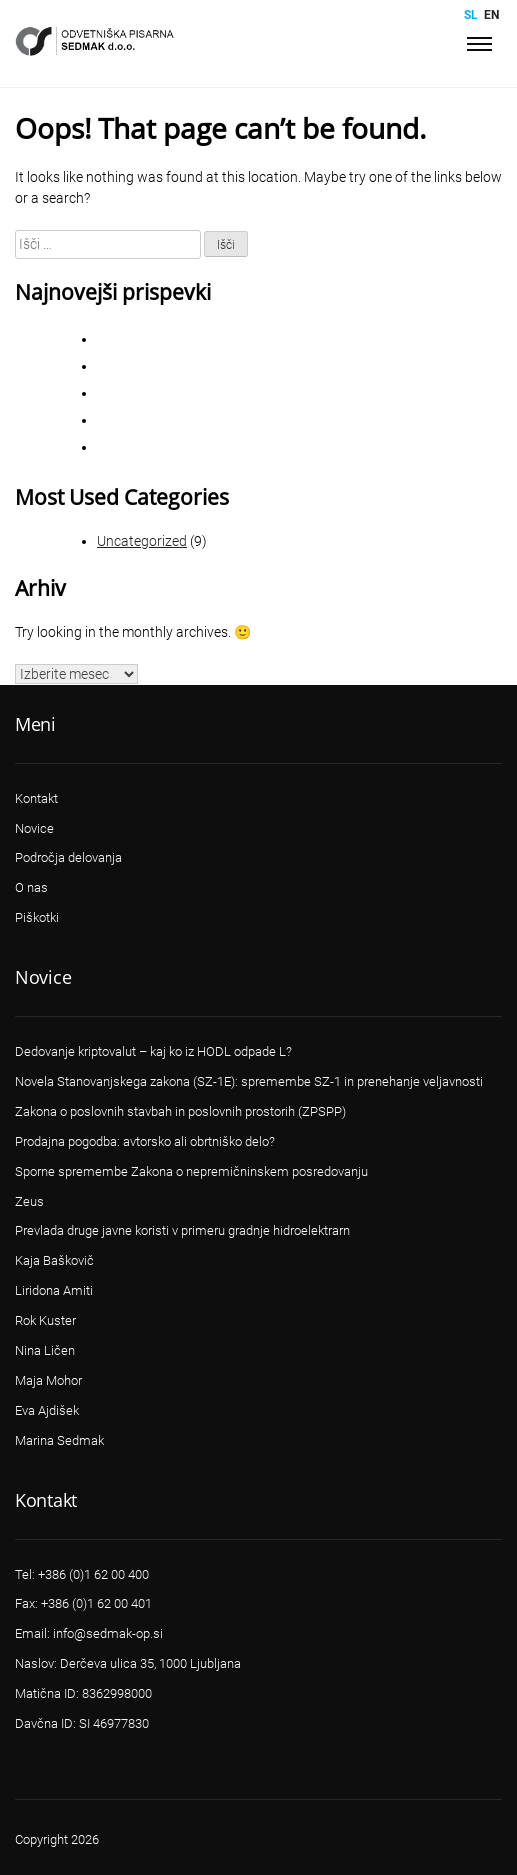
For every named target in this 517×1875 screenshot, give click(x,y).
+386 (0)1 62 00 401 (96, 1603)
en (491, 15)
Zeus (29, 1201)
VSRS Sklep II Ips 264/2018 (173, 420)
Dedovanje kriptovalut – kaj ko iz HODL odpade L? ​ (155, 1051)
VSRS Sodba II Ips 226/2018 (175, 393)
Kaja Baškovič (54, 1260)
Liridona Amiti (54, 1290)
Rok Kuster (45, 1320)
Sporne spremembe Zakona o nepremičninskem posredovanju (273, 366)
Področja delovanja (68, 857)
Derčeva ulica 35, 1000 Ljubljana (150, 1663)
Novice (34, 828)
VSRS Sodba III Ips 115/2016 (177, 447)
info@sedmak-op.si (108, 1633)
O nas (31, 887)
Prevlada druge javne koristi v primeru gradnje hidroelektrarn (182, 1230)
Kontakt (36, 798)
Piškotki (37, 917)
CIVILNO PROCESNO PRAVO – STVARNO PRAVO (234, 339)
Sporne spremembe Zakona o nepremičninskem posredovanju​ (191, 1171)
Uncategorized (142, 541)
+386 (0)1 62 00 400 (93, 1574)
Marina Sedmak (59, 1440)
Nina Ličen (45, 1350)
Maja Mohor (48, 1380)
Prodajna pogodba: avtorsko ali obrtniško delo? (145, 1141)
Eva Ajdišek (47, 1410)
